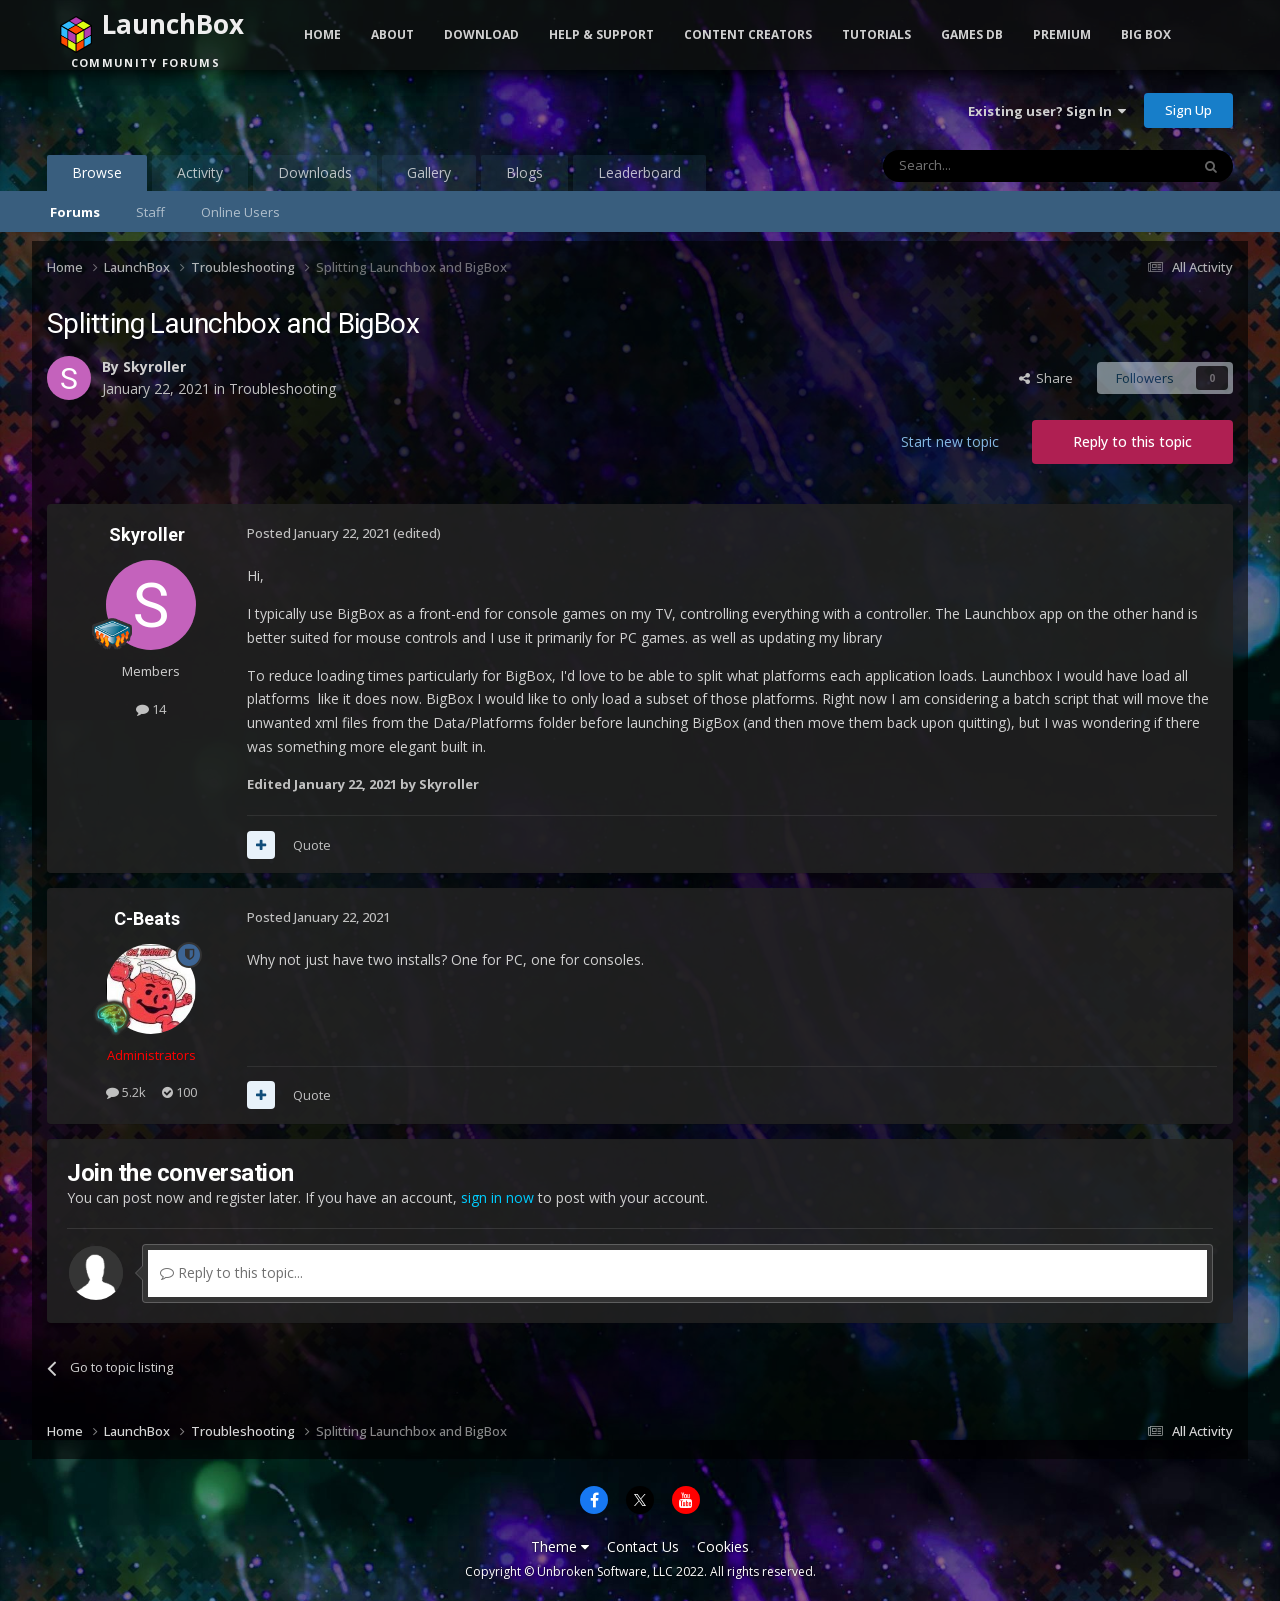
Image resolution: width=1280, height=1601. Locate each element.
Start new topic (950, 441)
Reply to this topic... (231, 1272)
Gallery (429, 172)
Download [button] (481, 34)
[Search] (987, 166)
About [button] (392, 34)
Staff (150, 212)
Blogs (524, 172)
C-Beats (147, 918)
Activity (200, 172)
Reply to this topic (1132, 441)
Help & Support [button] (601, 34)
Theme (560, 1546)
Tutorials (876, 34)
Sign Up (1188, 110)
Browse (97, 177)
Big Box (1146, 34)
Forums (75, 212)
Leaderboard (639, 172)
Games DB (972, 34)
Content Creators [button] (748, 34)
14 (151, 709)
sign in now (497, 1197)
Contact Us (643, 1546)
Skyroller (154, 366)
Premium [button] (1062, 34)
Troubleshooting (282, 388)
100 (179, 1092)
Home (322, 34)
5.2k (126, 1092)
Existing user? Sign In (1047, 111)
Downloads (315, 172)
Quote (312, 845)
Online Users (240, 212)
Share (1046, 378)
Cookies (723, 1546)
